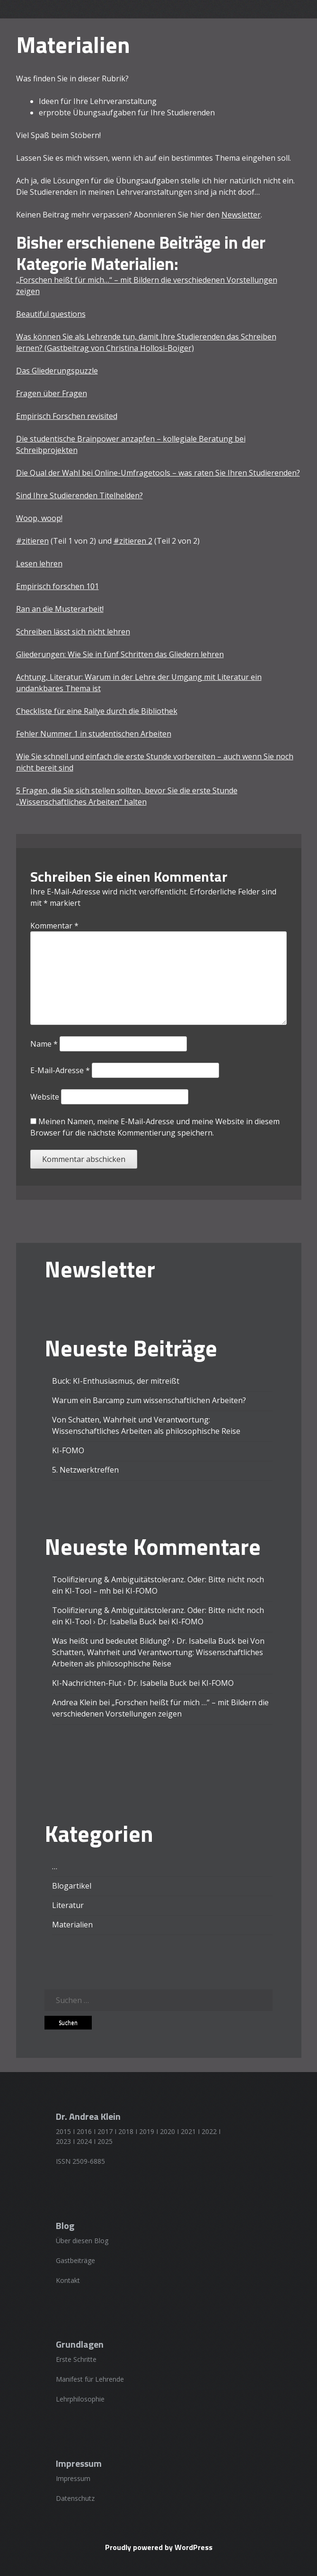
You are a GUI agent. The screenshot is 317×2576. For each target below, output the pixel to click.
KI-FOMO (68, 1450)
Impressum (73, 2478)
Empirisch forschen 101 (57, 586)
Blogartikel (71, 1886)
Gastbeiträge (75, 2260)
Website (44, 1097)
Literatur (68, 1905)
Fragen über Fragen (51, 393)
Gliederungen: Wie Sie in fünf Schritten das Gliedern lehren (120, 654)
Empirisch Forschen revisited (66, 416)
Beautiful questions (51, 314)
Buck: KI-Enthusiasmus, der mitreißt (115, 1381)
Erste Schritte (76, 2359)
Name (44, 1044)
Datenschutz (75, 2498)
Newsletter (241, 214)
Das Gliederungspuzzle (57, 370)
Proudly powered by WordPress (158, 2547)
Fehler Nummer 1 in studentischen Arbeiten (93, 734)
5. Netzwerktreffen (85, 1470)
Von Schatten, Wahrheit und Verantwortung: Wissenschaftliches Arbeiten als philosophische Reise (158, 1652)
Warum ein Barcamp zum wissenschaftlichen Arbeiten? (149, 1400)
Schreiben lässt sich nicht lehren (73, 631)
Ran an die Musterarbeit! (60, 609)
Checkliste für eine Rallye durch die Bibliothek (96, 711)
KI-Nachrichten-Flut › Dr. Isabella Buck (119, 1683)
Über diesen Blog (82, 2240)
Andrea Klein (74, 1702)
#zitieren (32, 541)
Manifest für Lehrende (90, 2379)
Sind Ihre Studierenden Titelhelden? (79, 495)
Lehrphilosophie (80, 2398)
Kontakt (68, 2280)
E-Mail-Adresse (60, 1070)
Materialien (72, 1924)
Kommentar (54, 925)
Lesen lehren (39, 563)
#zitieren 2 (133, 541)
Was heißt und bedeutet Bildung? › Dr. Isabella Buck (144, 1641)
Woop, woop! (39, 518)
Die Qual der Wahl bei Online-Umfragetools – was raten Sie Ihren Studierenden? (158, 473)
